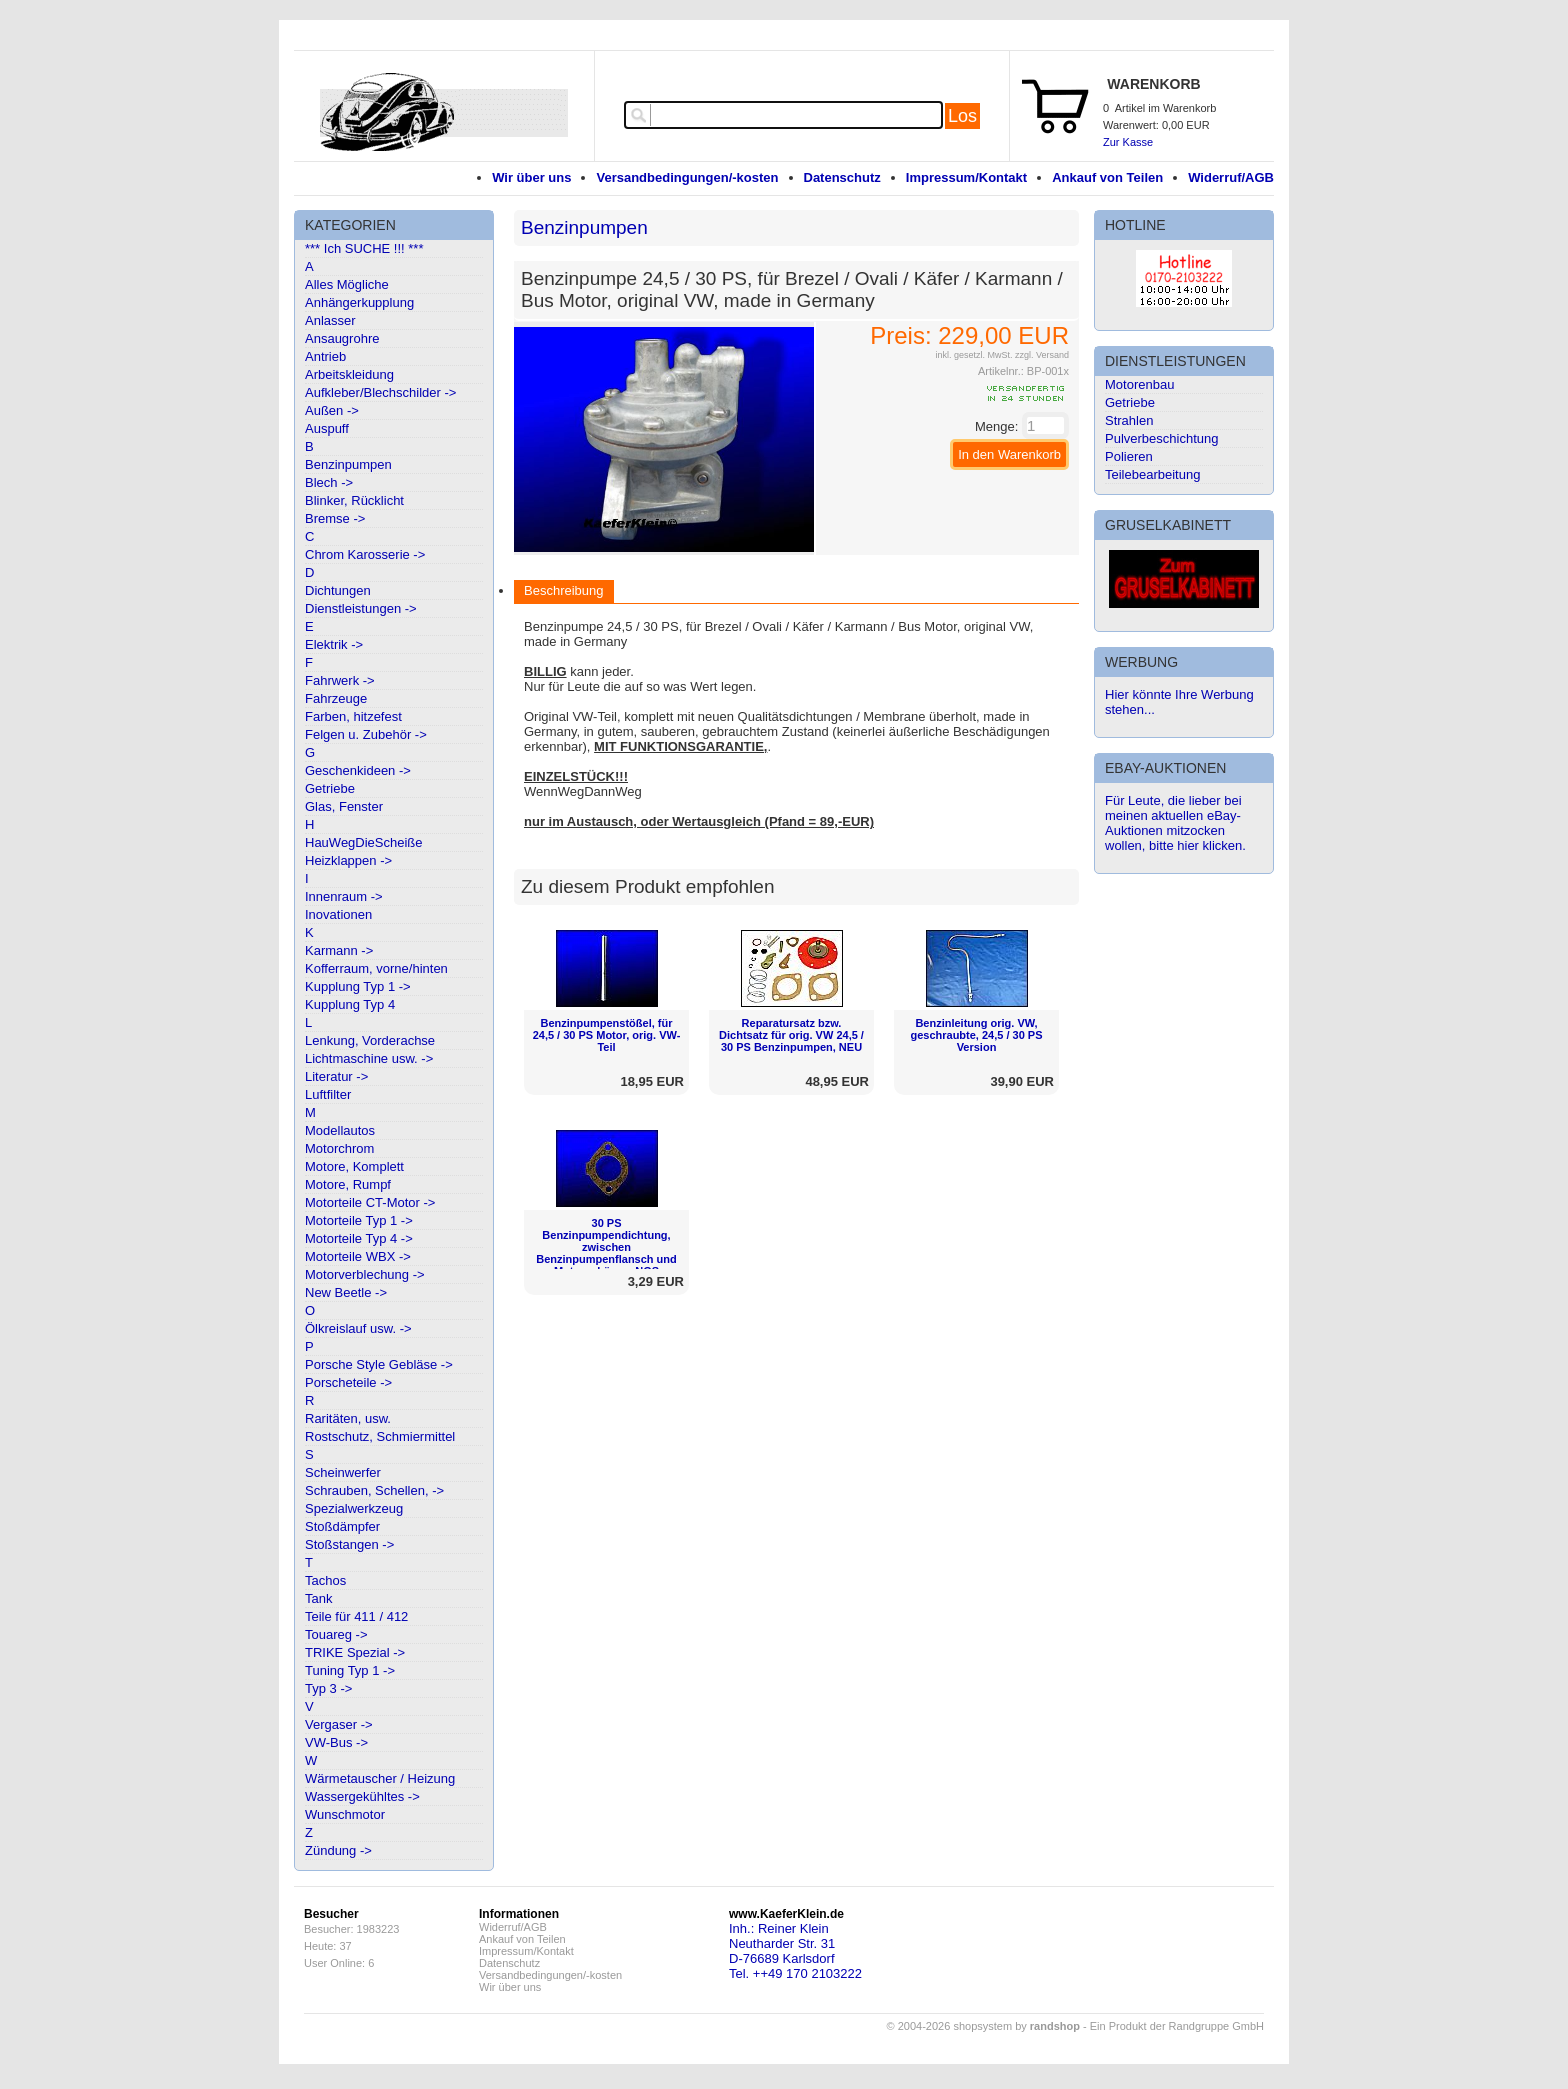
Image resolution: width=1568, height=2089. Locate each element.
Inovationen (338, 914)
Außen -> (332, 410)
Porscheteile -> (348, 1382)
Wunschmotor (345, 1814)
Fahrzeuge (336, 698)
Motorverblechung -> (365, 1274)
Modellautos (340, 1130)
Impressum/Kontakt (966, 177)
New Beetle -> (346, 1292)
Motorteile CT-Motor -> (370, 1202)
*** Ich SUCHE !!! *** (364, 248)
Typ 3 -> (328, 1688)
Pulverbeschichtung (1161, 438)
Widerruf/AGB (1231, 177)
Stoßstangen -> (349, 1544)
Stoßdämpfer (342, 1526)
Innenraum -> (344, 896)
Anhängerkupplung (359, 302)
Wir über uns (531, 177)
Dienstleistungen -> (361, 608)
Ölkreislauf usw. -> (358, 1328)
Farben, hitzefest (353, 716)
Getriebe (330, 788)
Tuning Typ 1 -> (350, 1670)
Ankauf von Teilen (1107, 177)
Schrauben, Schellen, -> (374, 1490)
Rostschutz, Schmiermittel (380, 1436)
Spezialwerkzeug (354, 1508)
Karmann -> (339, 950)
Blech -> (329, 482)
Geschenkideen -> (358, 770)
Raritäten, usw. (348, 1418)
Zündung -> (338, 1850)
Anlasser (330, 320)
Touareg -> (336, 1634)
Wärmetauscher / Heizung (380, 1778)
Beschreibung (564, 590)
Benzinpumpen (348, 464)
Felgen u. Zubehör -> (366, 734)
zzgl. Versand (1042, 355)
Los (962, 116)
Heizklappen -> (348, 860)
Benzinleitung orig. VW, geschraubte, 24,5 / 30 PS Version (976, 1035)
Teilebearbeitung (1152, 474)
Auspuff (327, 428)
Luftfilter (328, 1094)
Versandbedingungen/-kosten (687, 177)
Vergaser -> (339, 1724)
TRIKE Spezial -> (355, 1652)
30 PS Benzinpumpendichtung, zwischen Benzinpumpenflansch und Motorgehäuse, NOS (606, 1247)
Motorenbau (1139, 384)
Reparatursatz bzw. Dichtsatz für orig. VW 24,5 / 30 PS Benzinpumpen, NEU (791, 1035)
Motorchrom (339, 1148)
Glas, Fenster (344, 806)
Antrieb (325, 356)
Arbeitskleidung (349, 374)
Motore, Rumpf (348, 1184)
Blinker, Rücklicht (354, 500)
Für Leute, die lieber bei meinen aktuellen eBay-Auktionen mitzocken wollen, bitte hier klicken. (1175, 823)
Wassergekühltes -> (362, 1796)
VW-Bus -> (336, 1742)
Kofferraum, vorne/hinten (376, 968)
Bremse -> (335, 518)
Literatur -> (336, 1076)
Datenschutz (842, 177)
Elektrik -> (334, 644)
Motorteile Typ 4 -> (359, 1238)
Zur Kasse (1128, 142)
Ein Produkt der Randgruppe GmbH (1177, 2026)
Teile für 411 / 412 (356, 1616)
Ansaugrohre (342, 338)
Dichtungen (338, 590)
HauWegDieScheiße (364, 842)
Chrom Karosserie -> (365, 554)
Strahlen (1129, 420)
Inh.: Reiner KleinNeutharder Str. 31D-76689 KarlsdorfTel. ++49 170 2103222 (795, 1951)
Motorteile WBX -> (358, 1256)
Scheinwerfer (343, 1472)
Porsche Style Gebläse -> (379, 1364)
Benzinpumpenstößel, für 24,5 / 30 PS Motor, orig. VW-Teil (607, 1035)
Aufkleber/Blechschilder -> (380, 392)
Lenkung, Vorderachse (370, 1040)
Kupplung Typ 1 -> (358, 986)
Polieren (1129, 456)
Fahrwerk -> (340, 680)
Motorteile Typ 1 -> (359, 1220)
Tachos (325, 1580)
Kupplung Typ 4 (350, 1004)
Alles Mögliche (347, 284)
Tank (318, 1598)
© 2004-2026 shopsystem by (983, 2026)
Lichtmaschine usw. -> (369, 1058)
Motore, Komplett (354, 1166)
